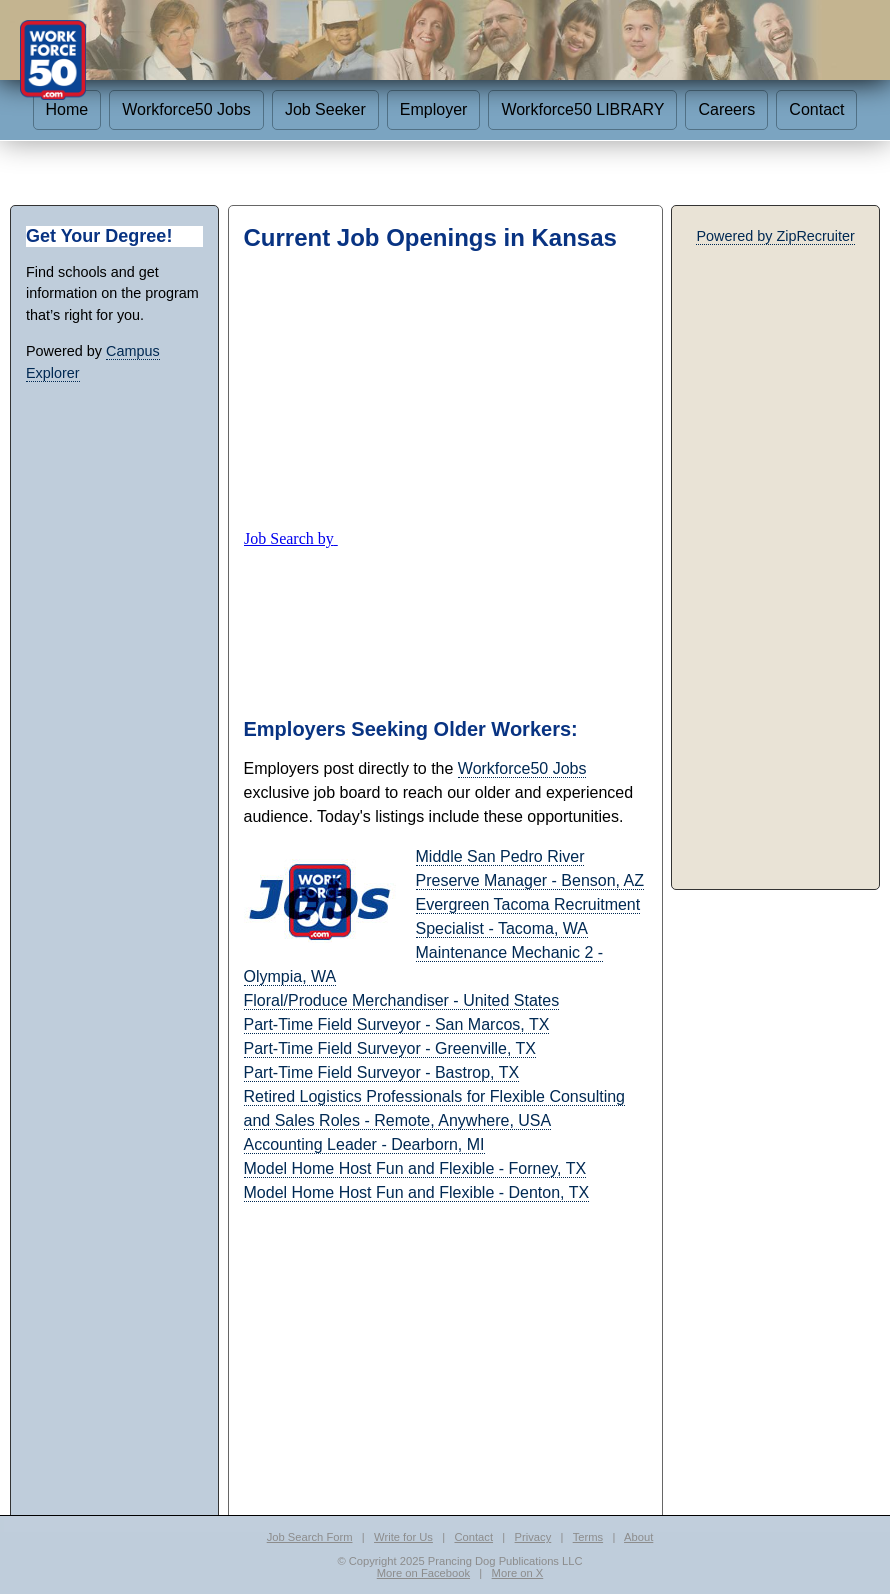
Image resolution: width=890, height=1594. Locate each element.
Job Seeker (325, 109)
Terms (588, 1537)
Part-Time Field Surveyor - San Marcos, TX (397, 1024)
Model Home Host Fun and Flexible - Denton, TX (417, 1192)
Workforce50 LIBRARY (582, 109)
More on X (518, 1573)
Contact (816, 109)
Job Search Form (310, 1537)
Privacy (533, 1537)
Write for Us (403, 1537)
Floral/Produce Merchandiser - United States (402, 1000)
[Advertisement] (445, 390)
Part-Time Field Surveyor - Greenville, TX (390, 1048)
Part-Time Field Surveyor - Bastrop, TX (382, 1072)
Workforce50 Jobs (186, 109)
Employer (434, 109)
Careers (726, 109)
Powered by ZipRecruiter (775, 236)
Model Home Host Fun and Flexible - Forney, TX (415, 1168)
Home (67, 109)
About (638, 1537)
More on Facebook (423, 1573)
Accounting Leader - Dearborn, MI (364, 1144)
